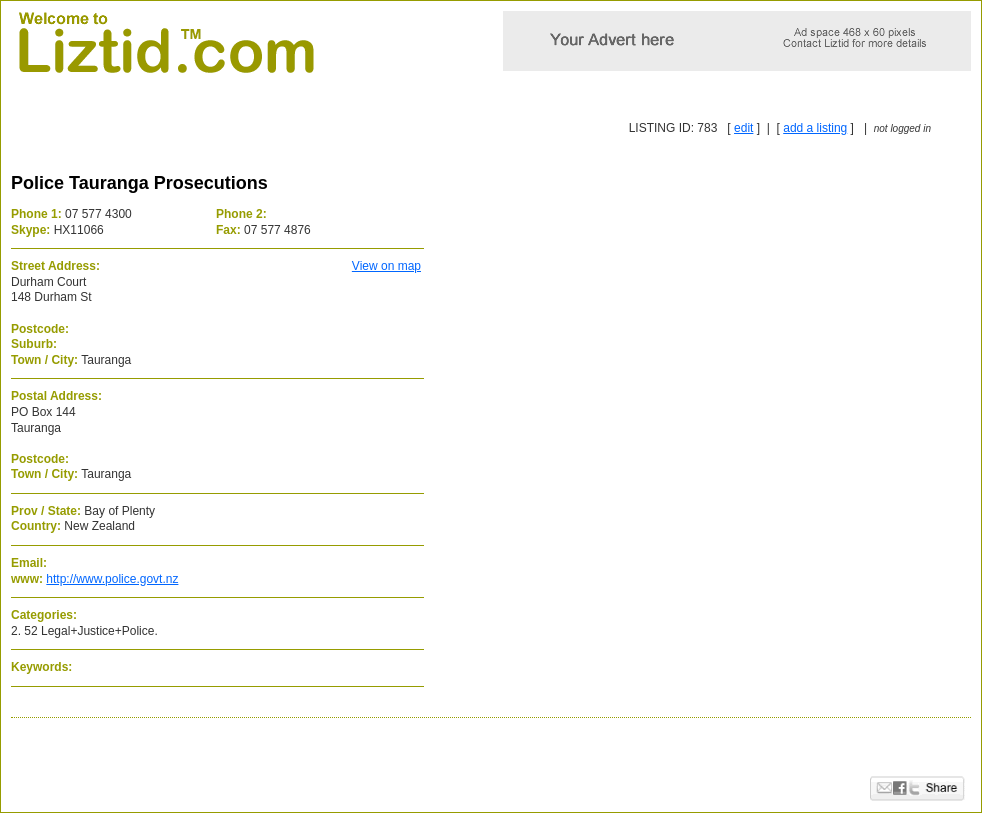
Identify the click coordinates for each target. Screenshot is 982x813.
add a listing (815, 128)
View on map (386, 266)
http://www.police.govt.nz (112, 579)
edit (743, 128)
